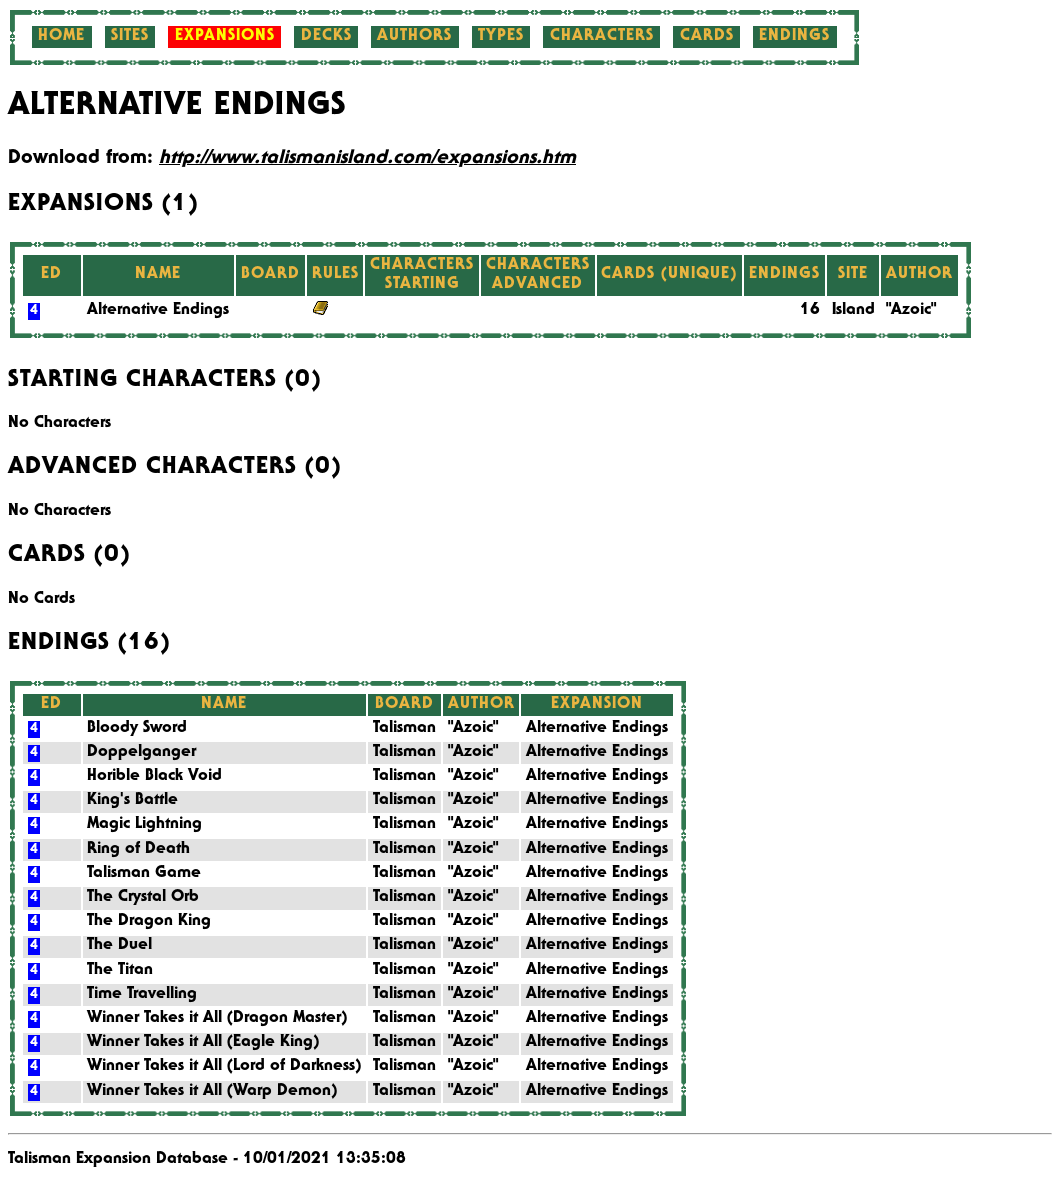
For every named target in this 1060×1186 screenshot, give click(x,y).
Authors (414, 37)
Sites (130, 37)
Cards (707, 37)
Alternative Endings (158, 311)
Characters (602, 37)
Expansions (225, 37)
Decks (326, 37)
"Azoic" (911, 311)
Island (853, 311)
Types (501, 37)
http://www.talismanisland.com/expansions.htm (367, 159)
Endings (794, 37)
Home (61, 37)
